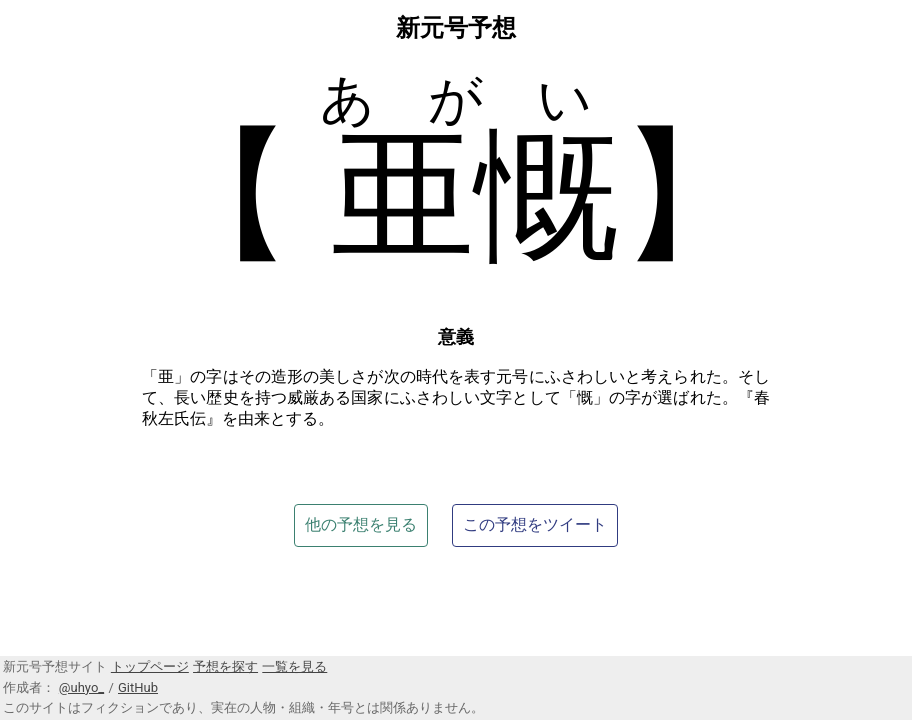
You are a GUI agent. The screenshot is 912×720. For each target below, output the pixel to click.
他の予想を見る (361, 524)
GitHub (138, 687)
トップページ (150, 666)
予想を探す (225, 666)
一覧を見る (294, 666)
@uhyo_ (81, 687)
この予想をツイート (535, 524)
